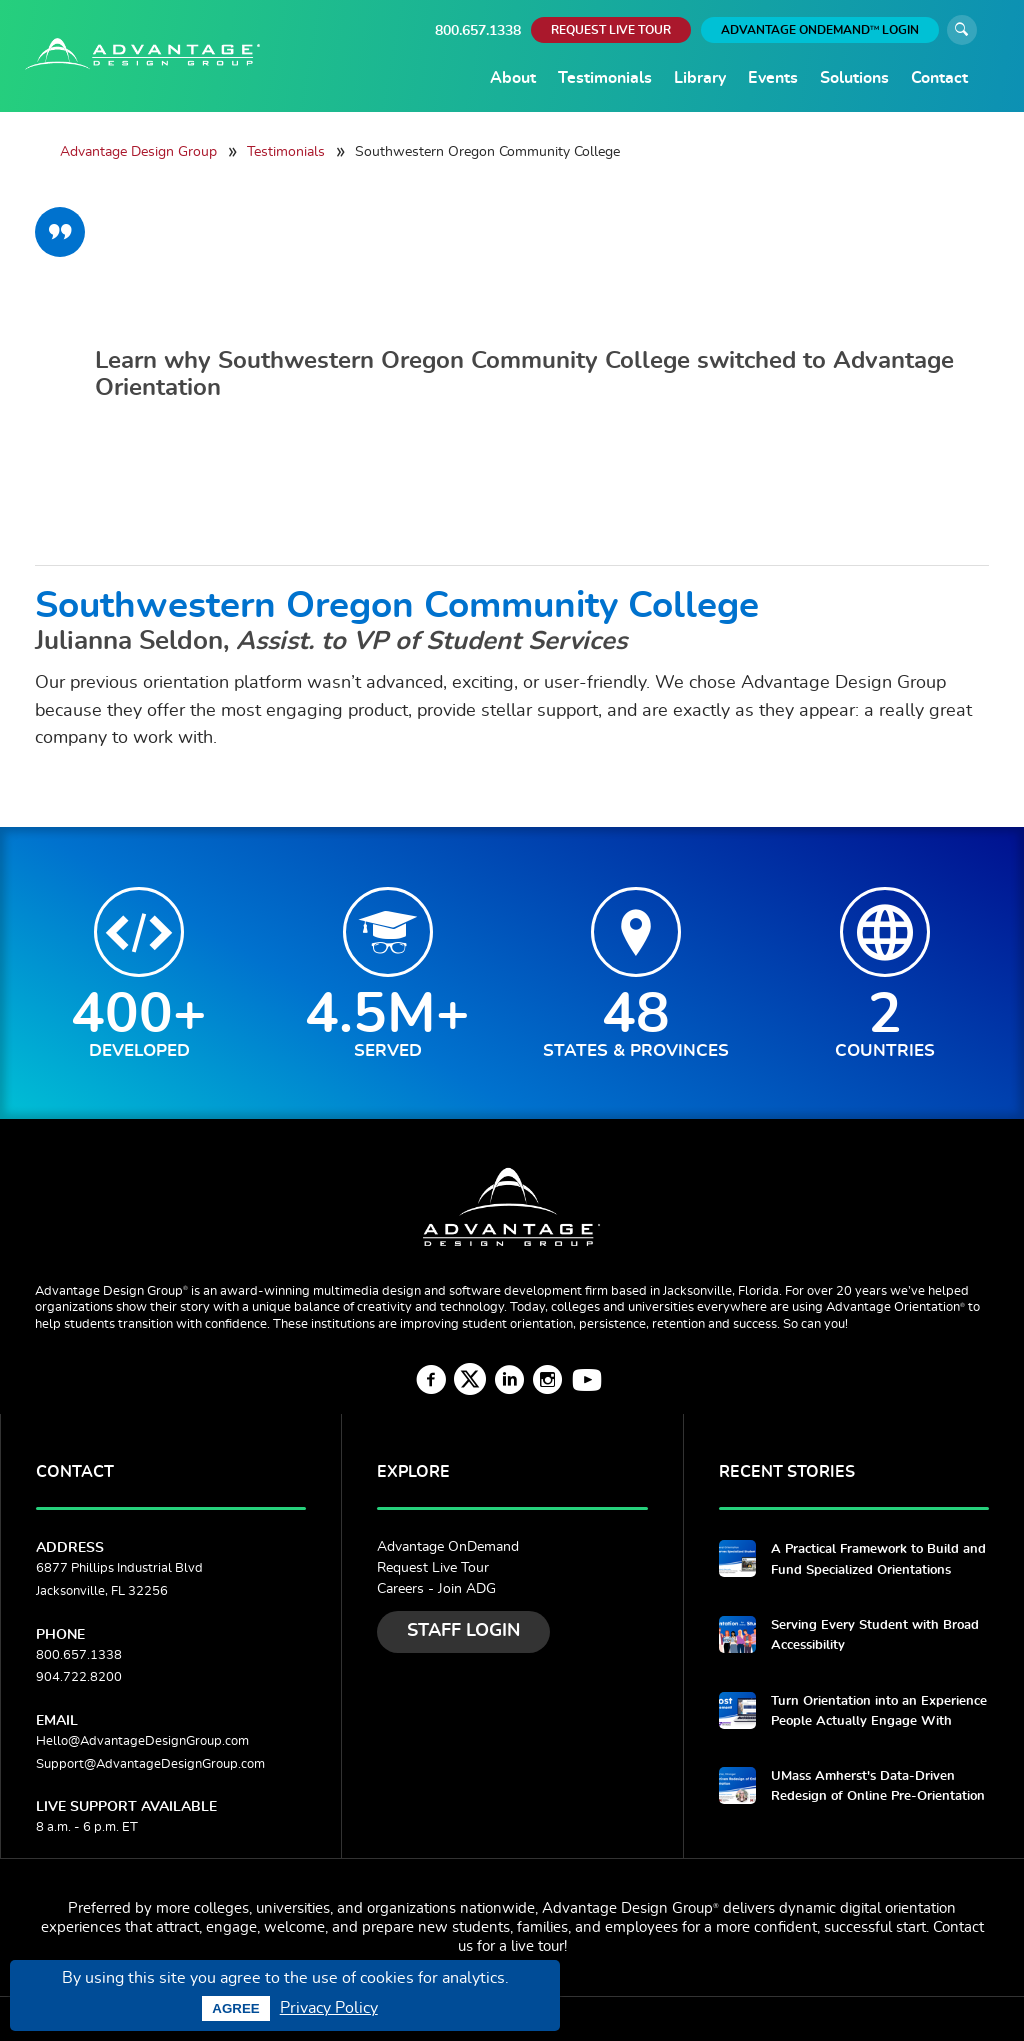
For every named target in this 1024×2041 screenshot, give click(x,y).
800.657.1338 (478, 30)
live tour (537, 1946)
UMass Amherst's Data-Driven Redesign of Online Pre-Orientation (878, 1786)
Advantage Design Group (138, 151)
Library (700, 78)
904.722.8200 (79, 1677)
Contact (939, 78)
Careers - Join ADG (436, 1589)
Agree (235, 2008)
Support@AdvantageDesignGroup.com (150, 1764)
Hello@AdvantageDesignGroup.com (142, 1741)
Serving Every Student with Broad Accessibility (875, 1635)
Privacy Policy (329, 2008)
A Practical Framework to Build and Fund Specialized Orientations (878, 1559)
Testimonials (605, 78)
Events (773, 78)
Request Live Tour (433, 1568)
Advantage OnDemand (448, 1547)
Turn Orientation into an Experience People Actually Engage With (879, 1711)
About (513, 78)
